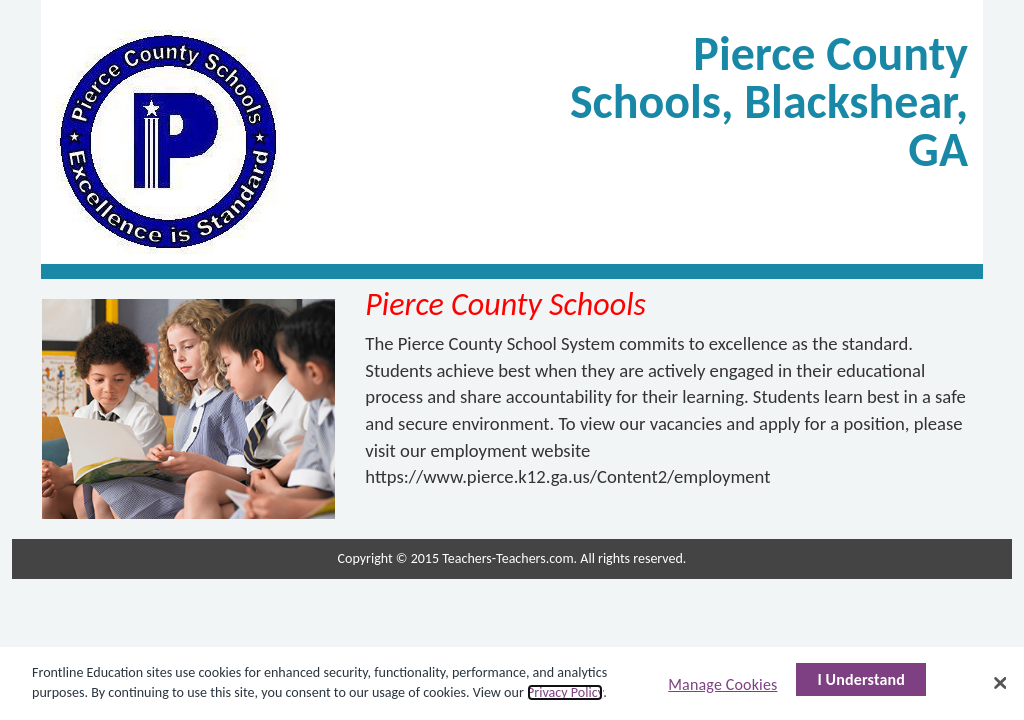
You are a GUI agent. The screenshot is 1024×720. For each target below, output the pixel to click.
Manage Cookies (722, 684)
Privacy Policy (565, 692)
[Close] (1000, 683)
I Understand (861, 679)
